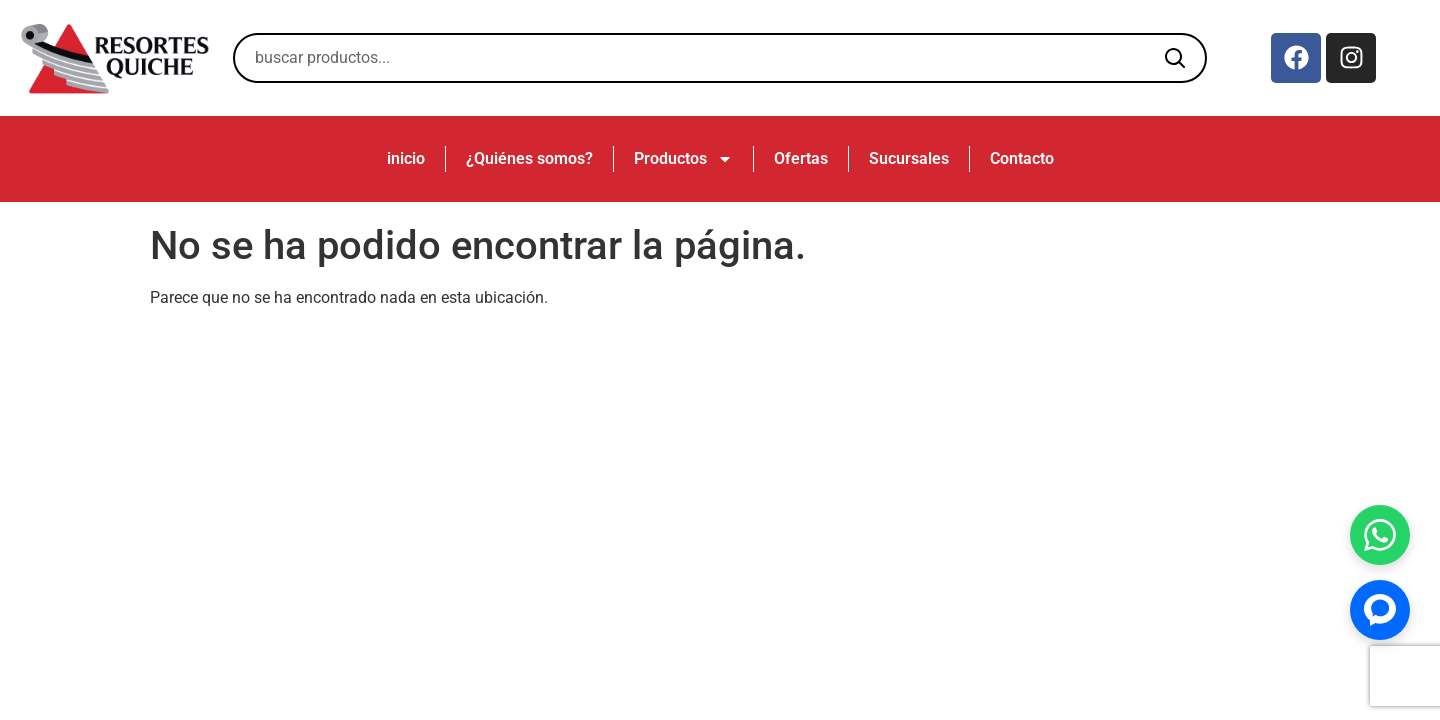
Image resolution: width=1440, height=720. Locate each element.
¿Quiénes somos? (529, 158)
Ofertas (801, 158)
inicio (406, 158)
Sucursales (909, 158)
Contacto (1022, 158)
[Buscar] (1175, 58)
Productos (683, 159)
